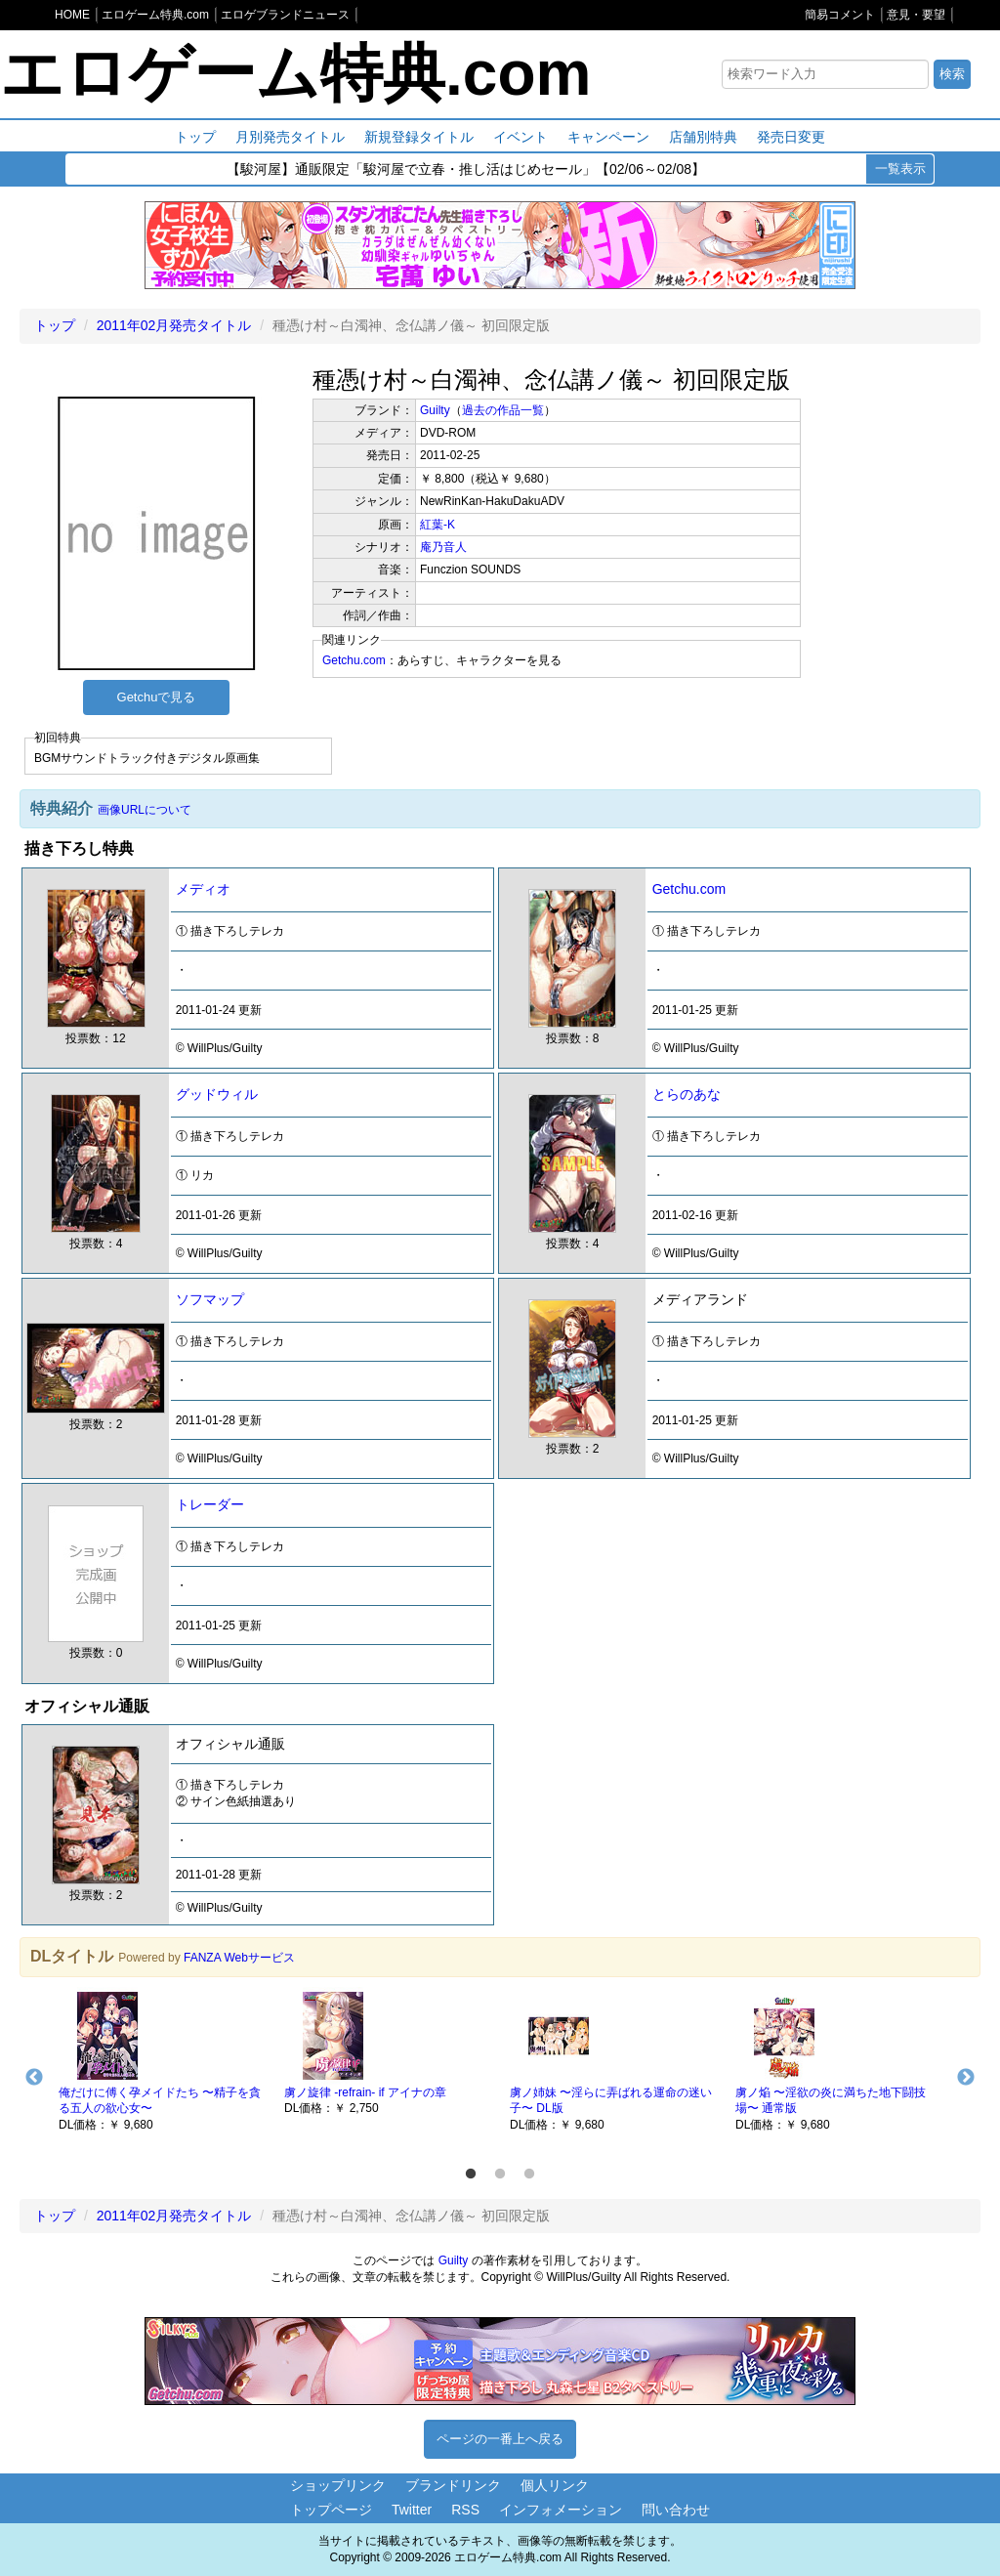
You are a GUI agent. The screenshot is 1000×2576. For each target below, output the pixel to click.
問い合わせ (676, 2509)
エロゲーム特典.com (295, 73)
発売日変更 (791, 137)
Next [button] (966, 2078)
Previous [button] (34, 2078)
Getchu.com (354, 660)
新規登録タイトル (419, 137)
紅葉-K (437, 524)
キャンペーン (608, 137)
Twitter (412, 2509)
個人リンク (555, 2485)
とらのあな (686, 1094)
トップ (195, 137)
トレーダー (210, 1504)
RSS (465, 2509)
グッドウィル (217, 1094)
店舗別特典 (703, 137)
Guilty (435, 410)
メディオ (203, 889)
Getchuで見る (156, 697)
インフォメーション (560, 2509)
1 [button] (470, 2174)
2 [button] (500, 2174)
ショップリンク (338, 2485)
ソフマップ (210, 1299)
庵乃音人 (443, 547)
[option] (162, 2060)
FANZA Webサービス (239, 1957)
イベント (520, 137)
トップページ (331, 2509)
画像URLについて (144, 810)
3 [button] (529, 2174)
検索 (952, 73)
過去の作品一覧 (503, 410)
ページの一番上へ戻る (500, 2438)
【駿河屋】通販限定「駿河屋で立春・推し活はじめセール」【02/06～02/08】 (466, 170)
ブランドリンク (453, 2485)
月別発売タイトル (290, 137)
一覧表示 (900, 168)
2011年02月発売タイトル (174, 325)
